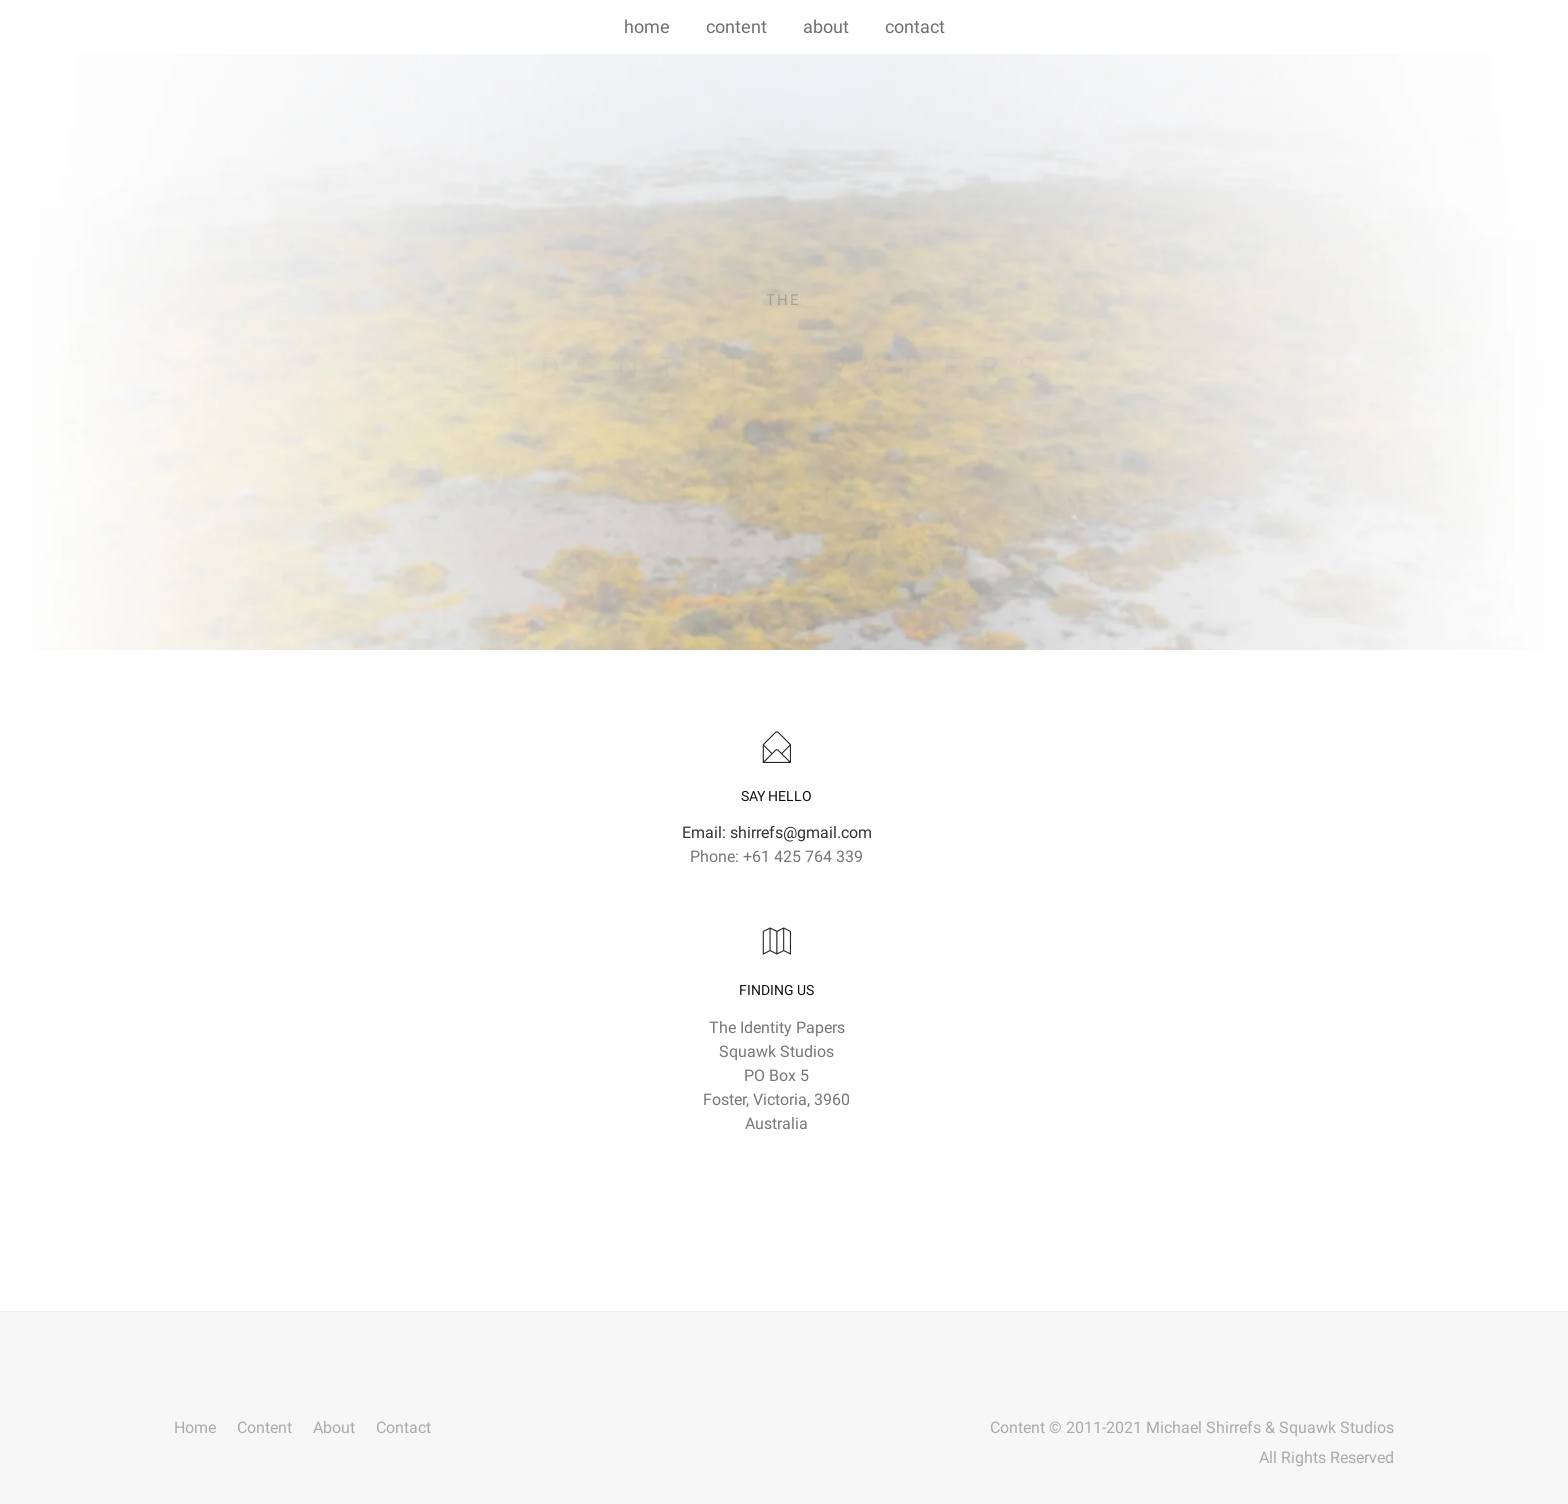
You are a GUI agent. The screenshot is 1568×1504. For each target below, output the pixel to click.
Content (264, 1429)
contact (915, 26)
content (736, 26)
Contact (403, 1429)
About (334, 1429)
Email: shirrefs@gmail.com (777, 832)
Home (195, 1429)
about (826, 26)
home (647, 26)
